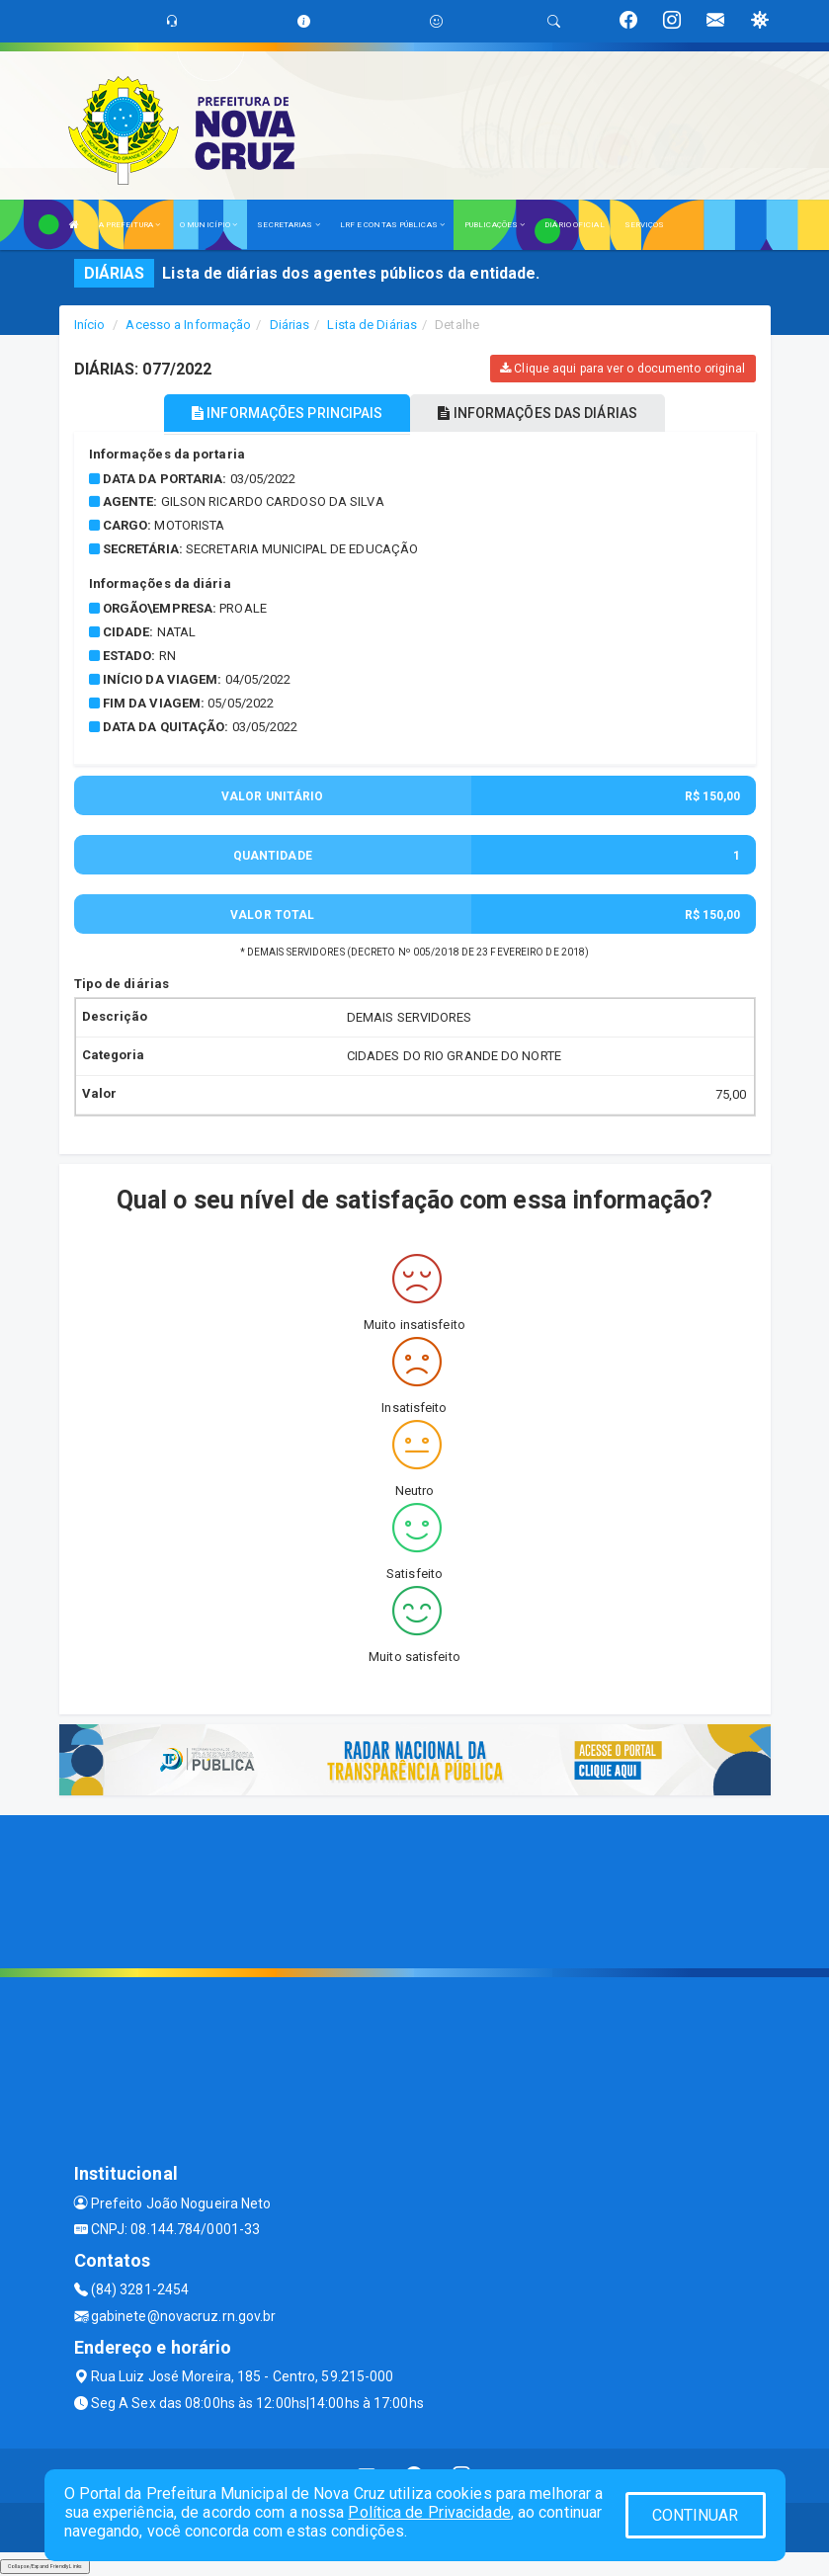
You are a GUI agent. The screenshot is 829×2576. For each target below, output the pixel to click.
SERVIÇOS (644, 224)
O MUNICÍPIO (208, 224)
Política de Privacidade (429, 2512)
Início (90, 324)
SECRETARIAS (288, 224)
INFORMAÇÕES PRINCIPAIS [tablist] (287, 413)
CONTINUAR (695, 2515)
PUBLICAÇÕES (494, 224)
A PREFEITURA (129, 224)
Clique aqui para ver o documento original (622, 368)
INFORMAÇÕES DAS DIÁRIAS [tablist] (537, 413)
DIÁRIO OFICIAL (574, 224)
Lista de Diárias (372, 324)
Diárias (290, 324)
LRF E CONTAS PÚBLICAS (392, 224)
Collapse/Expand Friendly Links (45, 2566)
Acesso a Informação (188, 324)
